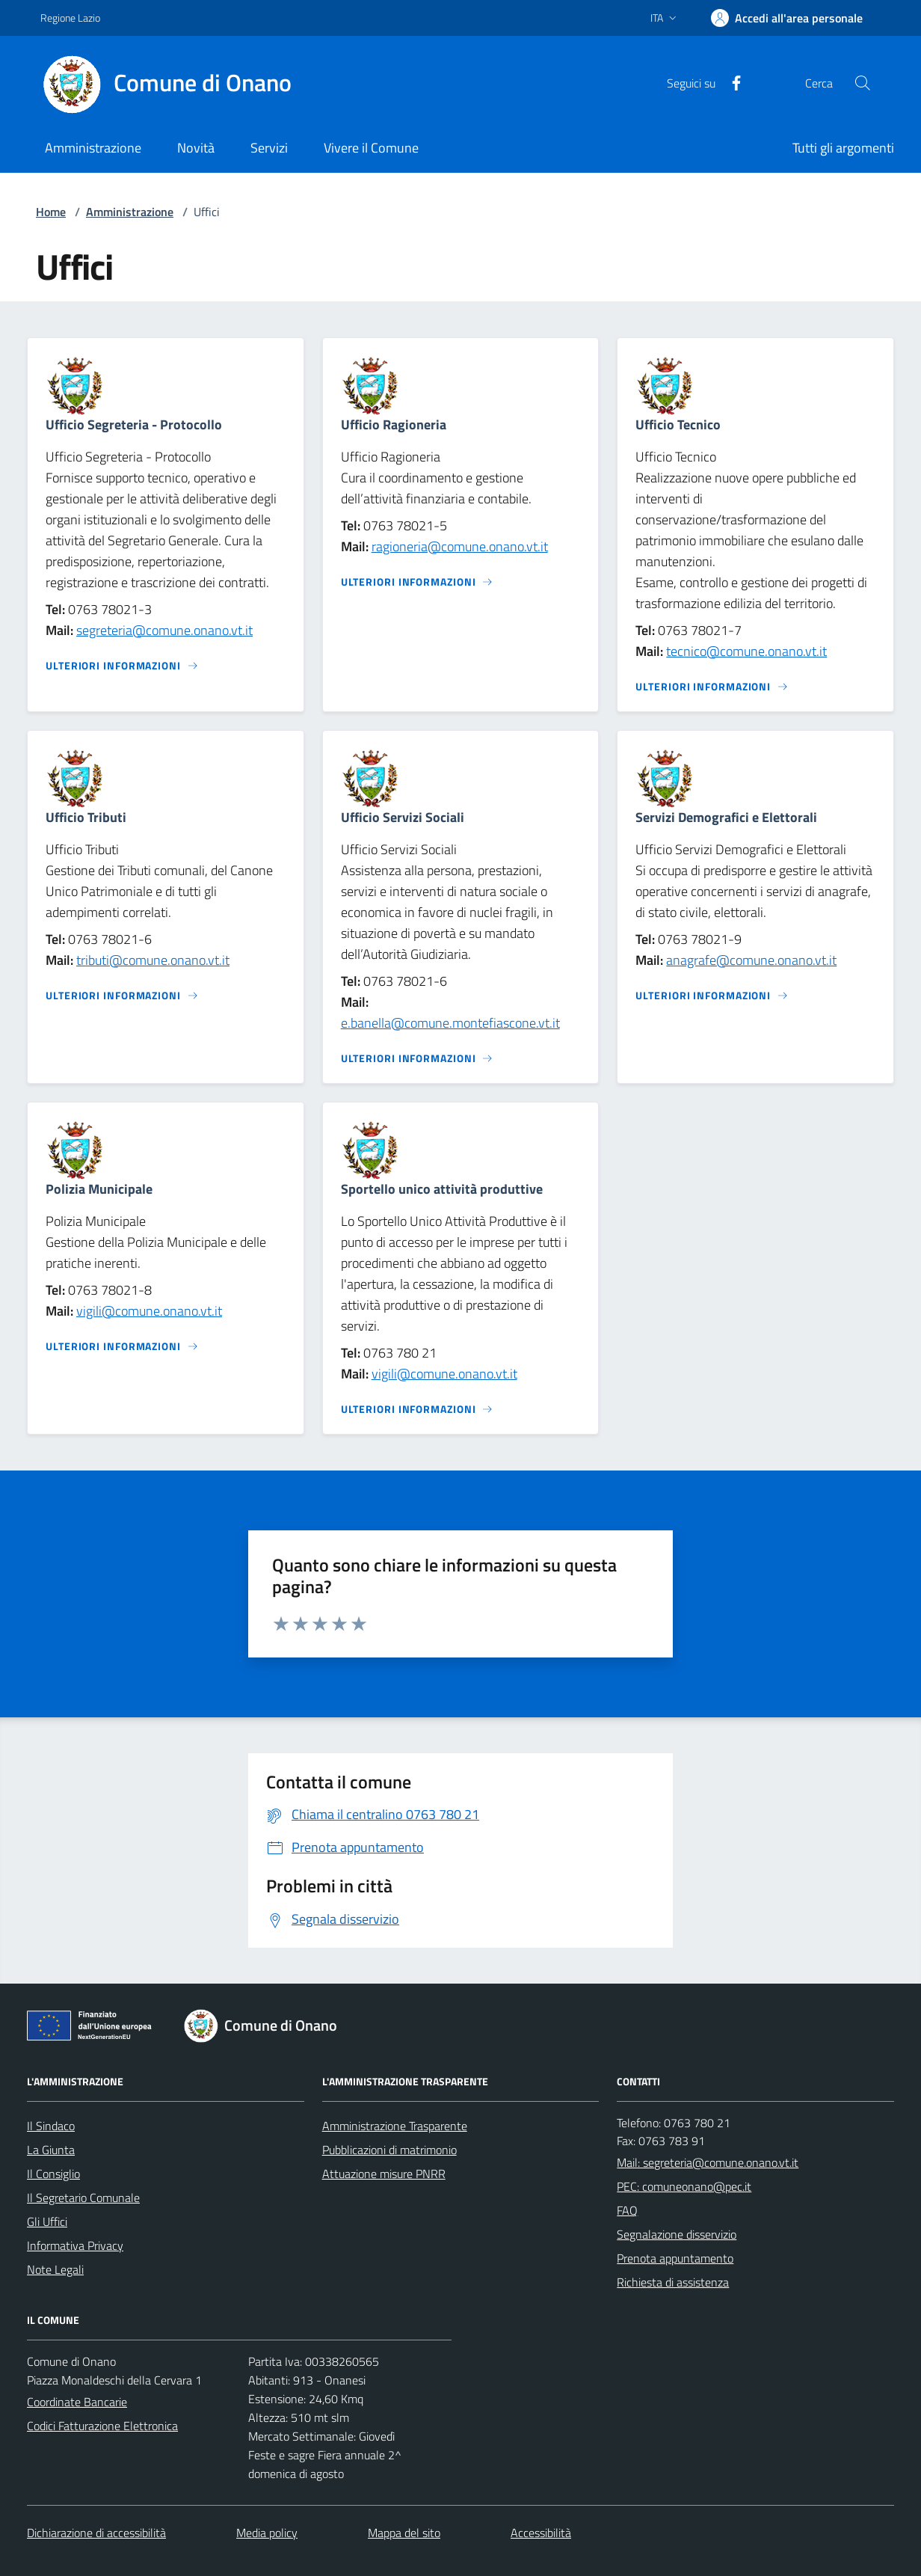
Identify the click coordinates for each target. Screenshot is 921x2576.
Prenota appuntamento (675, 2258)
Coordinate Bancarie (77, 2402)
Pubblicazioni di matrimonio (389, 2150)
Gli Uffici (47, 2221)
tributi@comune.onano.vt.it (153, 960)
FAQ (627, 2210)
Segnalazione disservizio (676, 2234)
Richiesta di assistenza (673, 2282)
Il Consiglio (53, 2174)
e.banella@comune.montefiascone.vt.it (450, 1023)
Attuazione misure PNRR (384, 2174)
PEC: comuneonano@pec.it (684, 2186)
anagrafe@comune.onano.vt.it (751, 960)
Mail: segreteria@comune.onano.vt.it (707, 2162)
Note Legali (55, 2269)
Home (51, 212)
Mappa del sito (404, 2533)
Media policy (267, 2533)
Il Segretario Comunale (83, 2198)
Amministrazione (129, 212)
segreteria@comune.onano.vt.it (164, 630)
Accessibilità (541, 2533)
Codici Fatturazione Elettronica (102, 2426)
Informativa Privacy (75, 2245)
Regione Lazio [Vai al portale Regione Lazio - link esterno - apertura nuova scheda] (70, 17)
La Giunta (51, 2150)
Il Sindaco (51, 2126)
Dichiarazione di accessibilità (96, 2533)
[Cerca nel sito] (863, 83)
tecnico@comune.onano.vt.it (746, 651)
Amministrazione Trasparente (394, 2126)
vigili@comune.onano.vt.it (149, 1311)
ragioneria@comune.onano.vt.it (460, 546)
